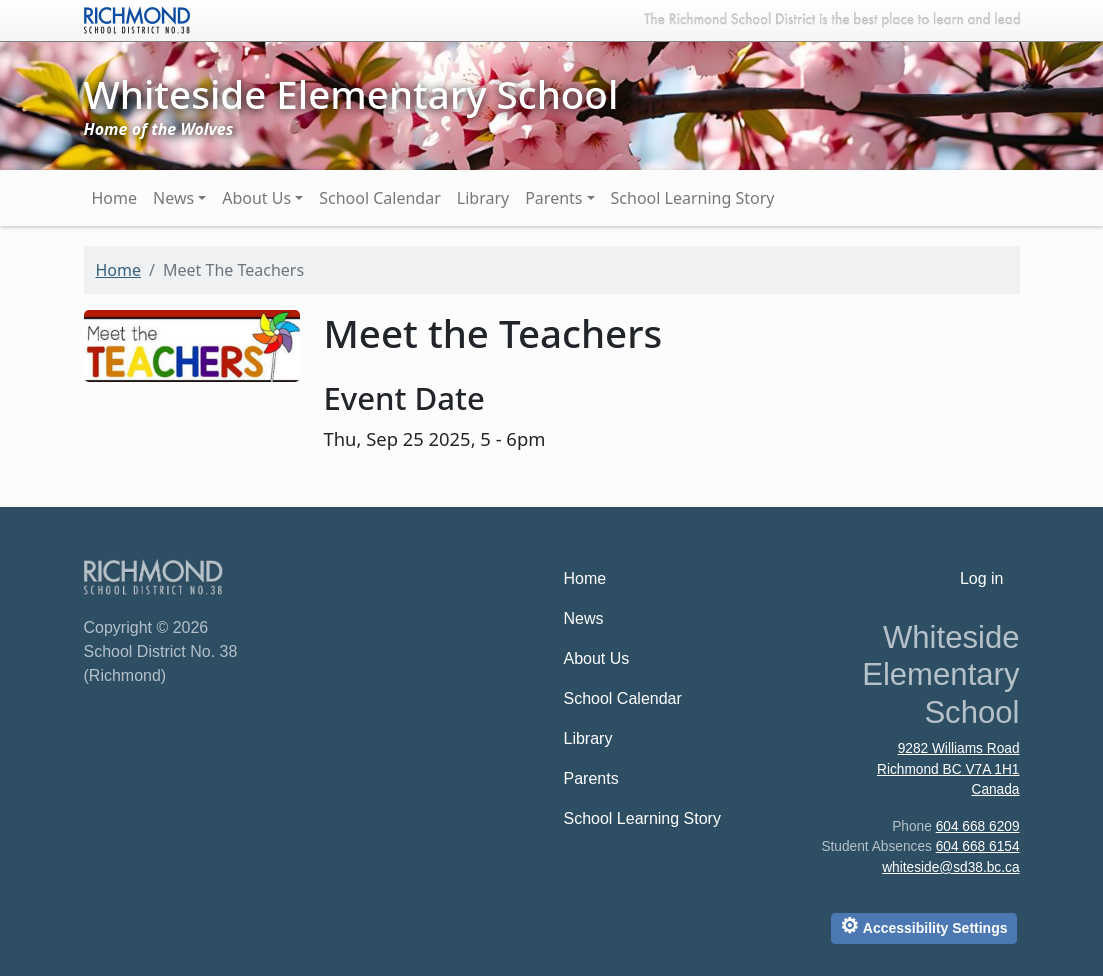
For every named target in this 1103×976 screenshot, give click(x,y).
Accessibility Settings (923, 925)
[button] (192, 343)
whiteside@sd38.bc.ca (950, 867)
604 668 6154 (978, 846)
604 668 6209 (978, 826)
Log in (982, 578)
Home (115, 198)
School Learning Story (693, 198)
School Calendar (380, 198)
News (173, 198)
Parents (553, 198)
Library (483, 198)
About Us (256, 198)
